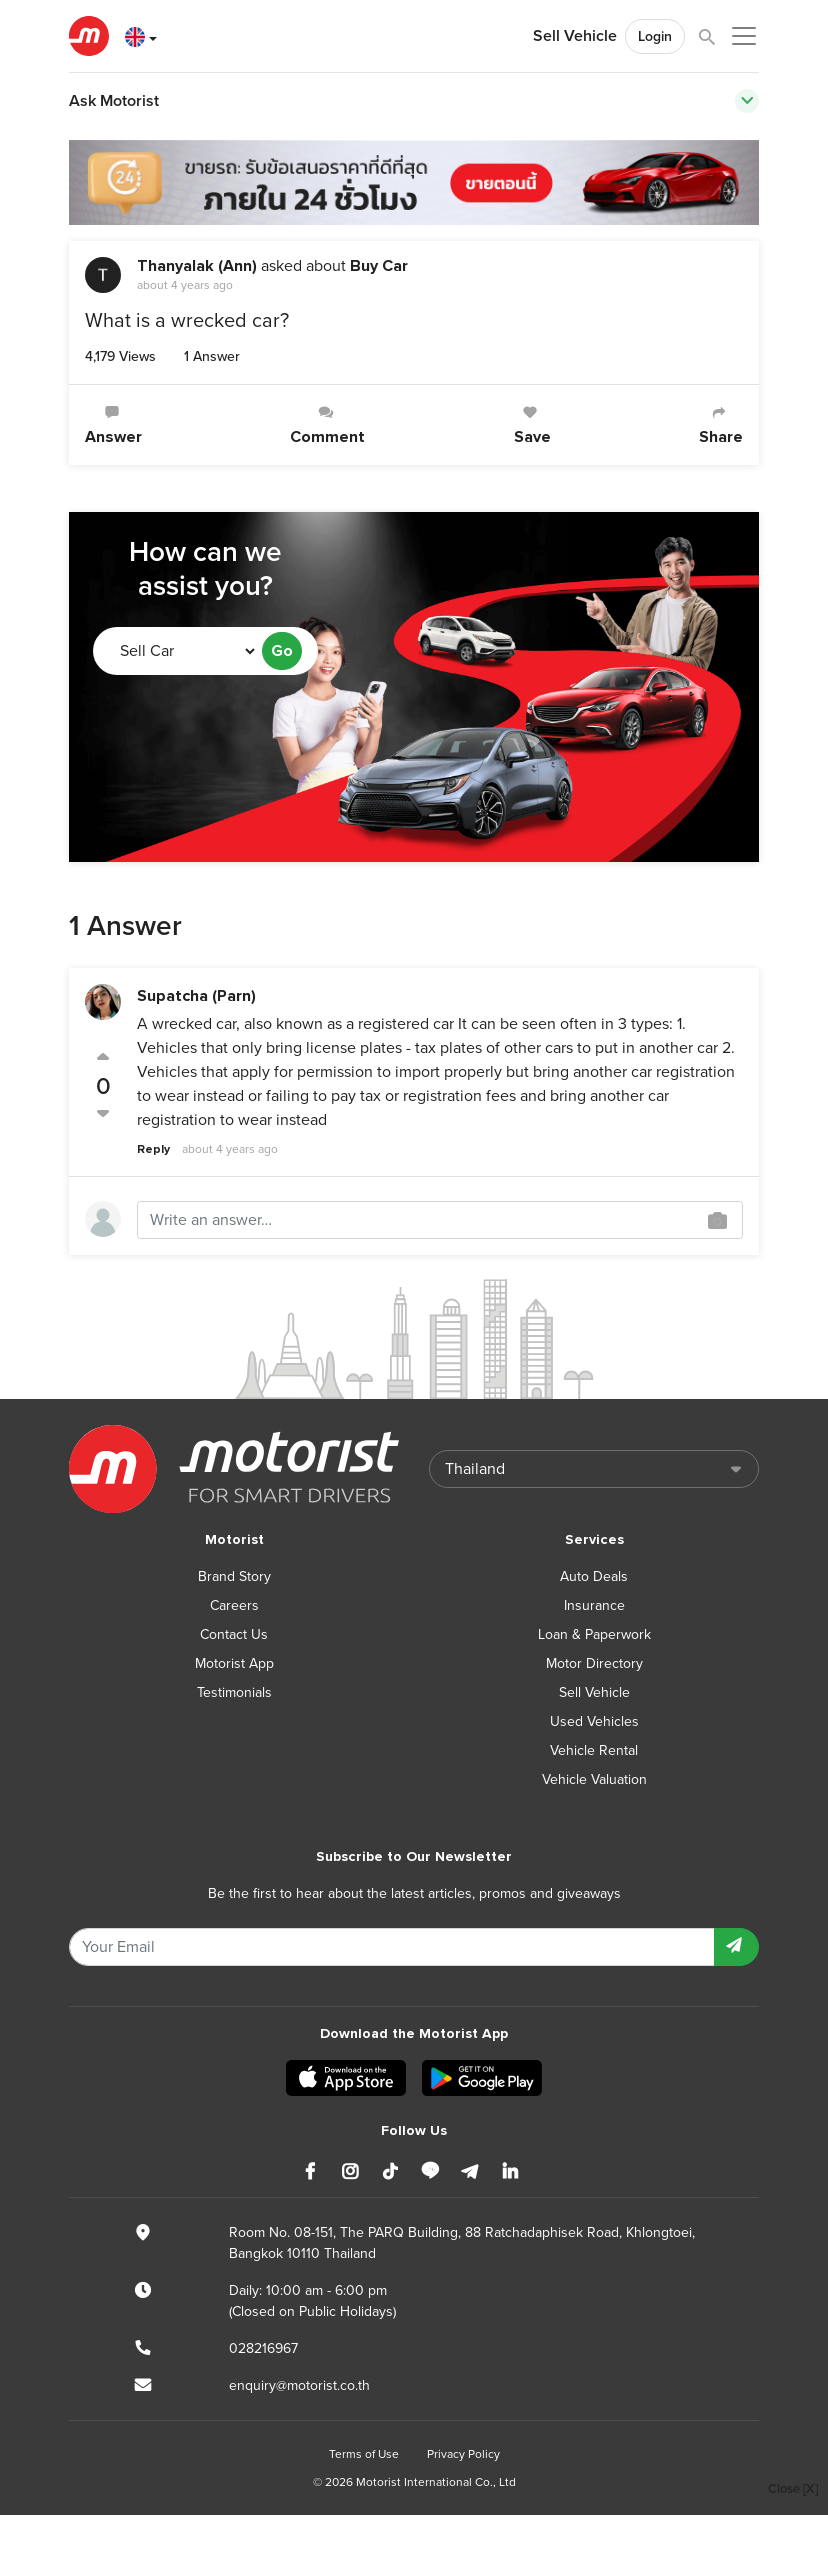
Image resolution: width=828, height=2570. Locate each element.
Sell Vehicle (575, 36)
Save (532, 425)
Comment (327, 425)
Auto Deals (594, 1576)
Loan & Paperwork (594, 1634)
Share (721, 425)
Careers (234, 1605)
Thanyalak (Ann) (197, 266)
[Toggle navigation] (747, 101)
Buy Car (379, 266)
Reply (153, 1149)
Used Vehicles (594, 1721)
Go (282, 651)
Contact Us (234, 1634)
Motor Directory (594, 1663)
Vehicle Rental (594, 1750)
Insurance (594, 1605)
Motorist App (234, 1663)
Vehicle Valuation (594, 1779)
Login (655, 36)
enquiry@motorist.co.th (299, 2385)
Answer (113, 425)
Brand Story (234, 1576)
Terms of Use (364, 2454)
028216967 (263, 2348)
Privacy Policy (463, 2454)
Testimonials (234, 1692)
